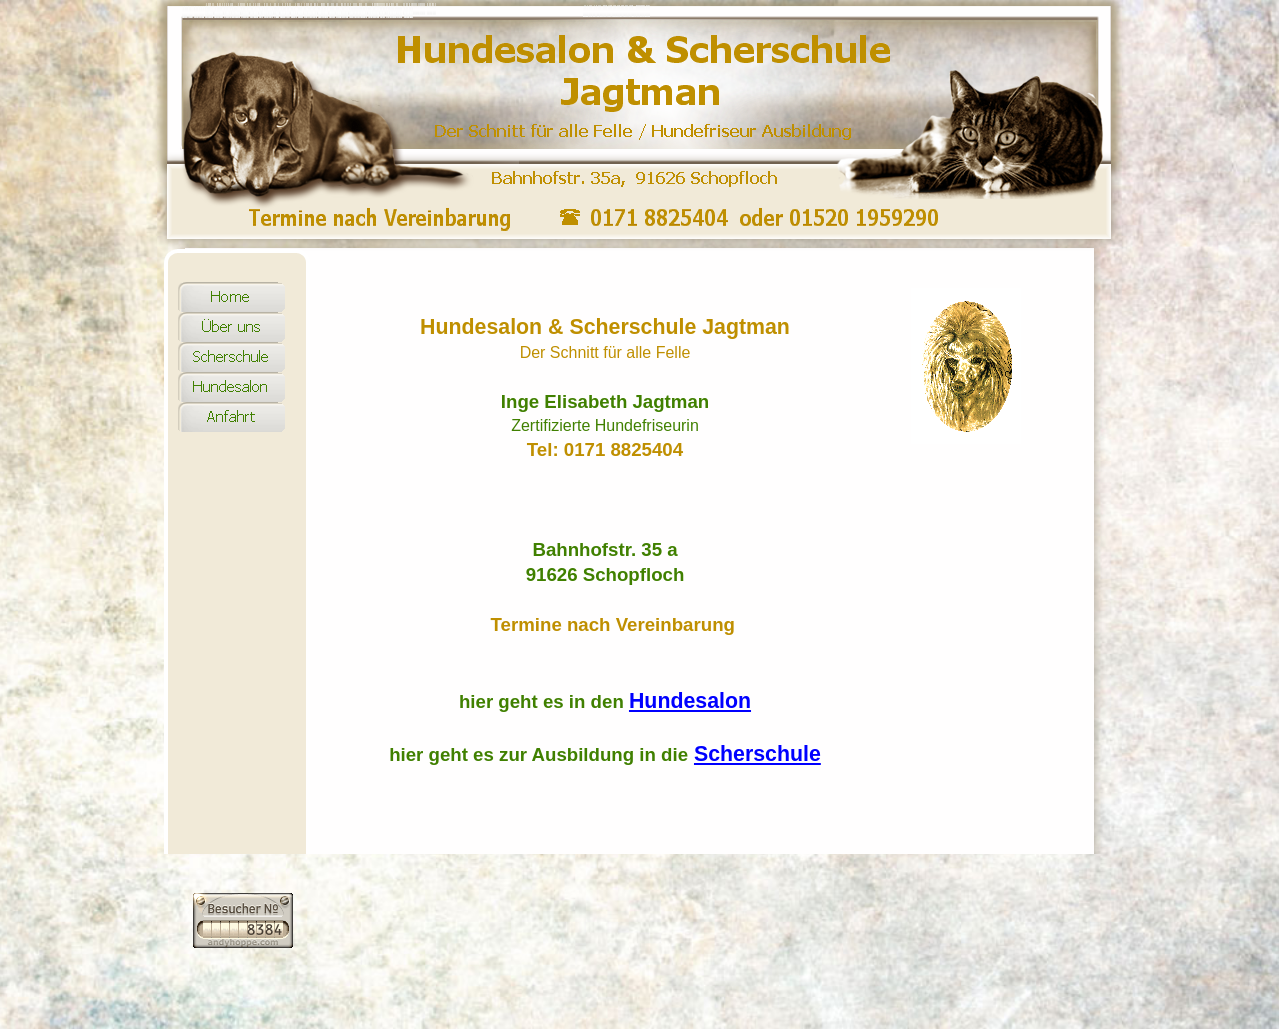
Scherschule (757, 754)
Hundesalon (690, 701)
